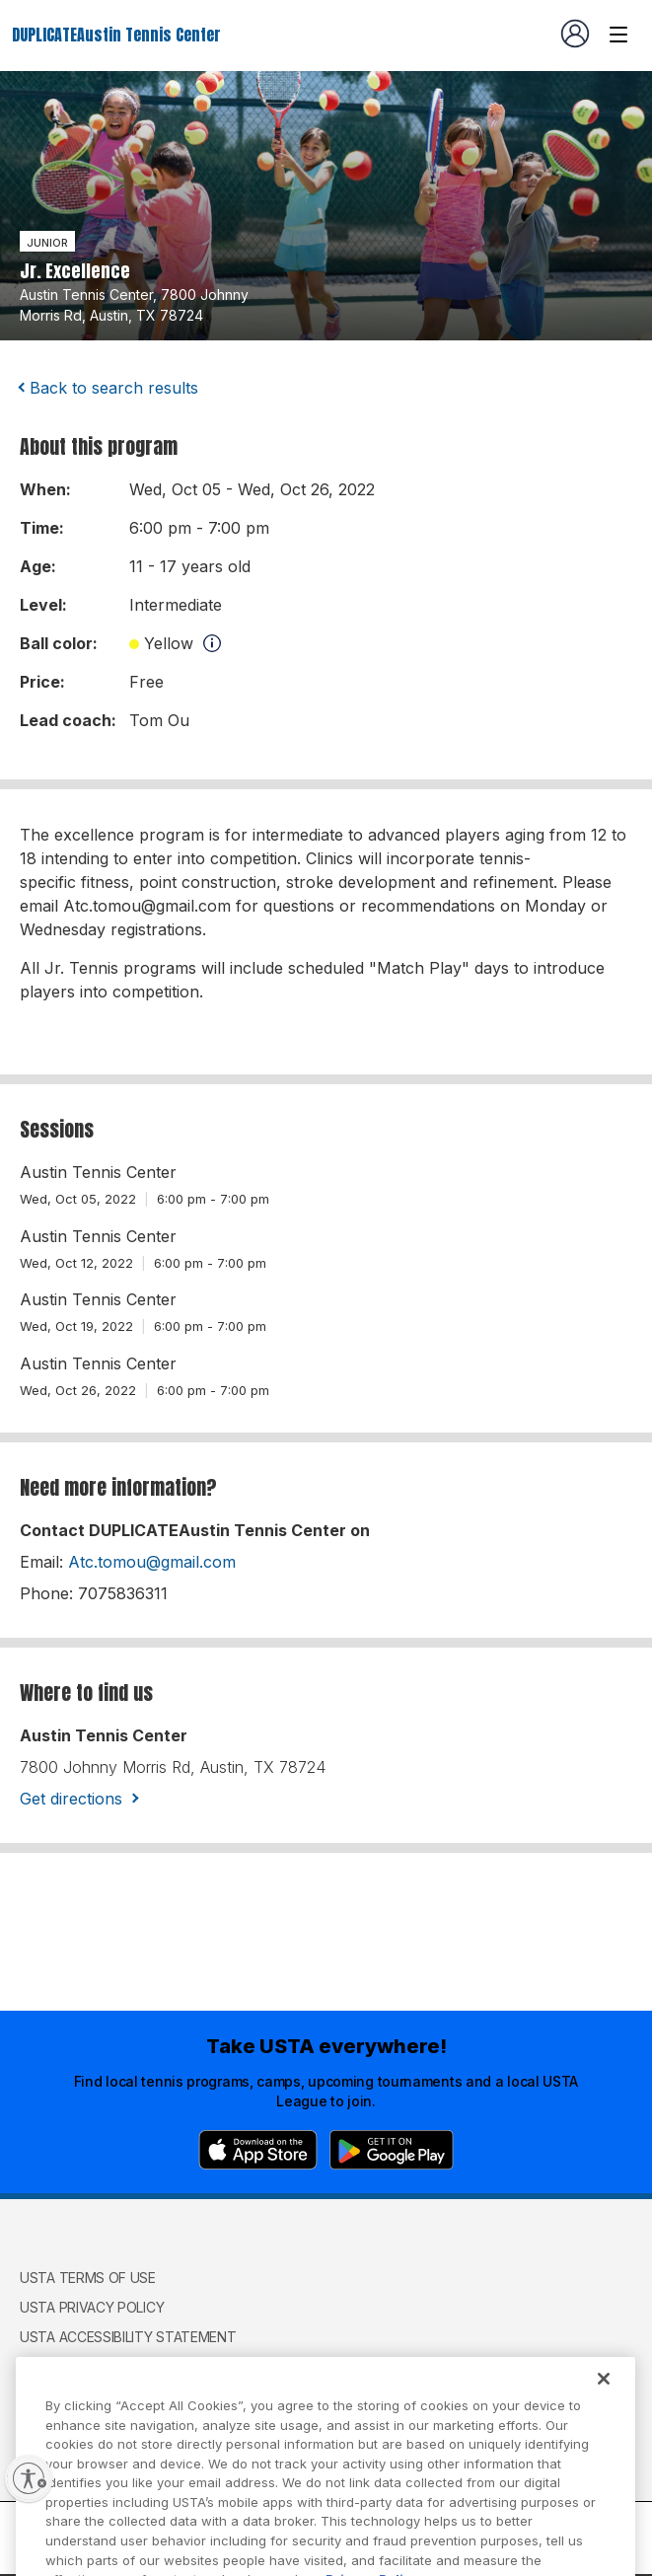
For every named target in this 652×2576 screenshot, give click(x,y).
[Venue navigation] (618, 34)
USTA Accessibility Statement (128, 2336)
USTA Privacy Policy (92, 2307)
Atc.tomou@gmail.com (152, 1562)
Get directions (71, 1798)
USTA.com (54, 2375)
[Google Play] (391, 2150)
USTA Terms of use (88, 2277)
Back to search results (114, 388)
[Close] (603, 2400)
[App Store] (258, 2150)
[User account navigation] (575, 33)
